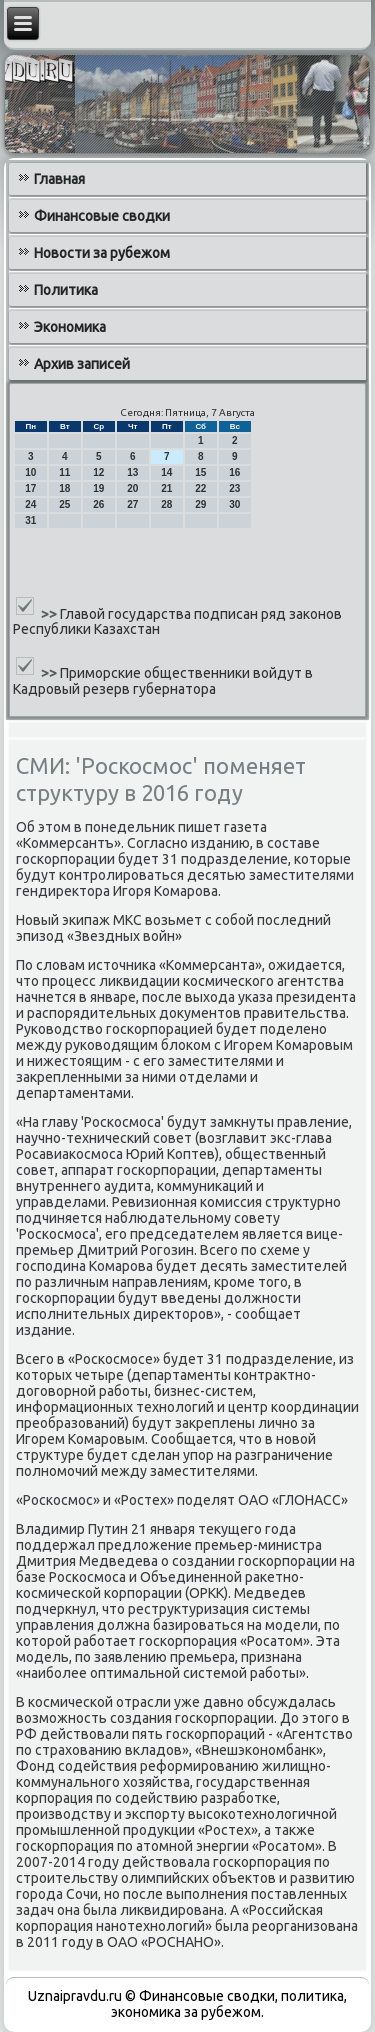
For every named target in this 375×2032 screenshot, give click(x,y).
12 (98, 472)
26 (98, 504)
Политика (66, 290)
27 (132, 504)
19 (98, 488)
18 (64, 488)
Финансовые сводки (102, 216)
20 (132, 488)
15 (200, 472)
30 (234, 504)
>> (50, 613)
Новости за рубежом (102, 253)
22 (200, 488)
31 (30, 520)
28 (166, 504)
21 (166, 488)
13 (132, 472)
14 (166, 472)
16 (234, 472)
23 (234, 488)
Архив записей (82, 364)
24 (30, 504)
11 (64, 472)
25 (64, 504)
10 (30, 472)
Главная (59, 179)
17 (30, 488)
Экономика (70, 327)
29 (200, 504)
